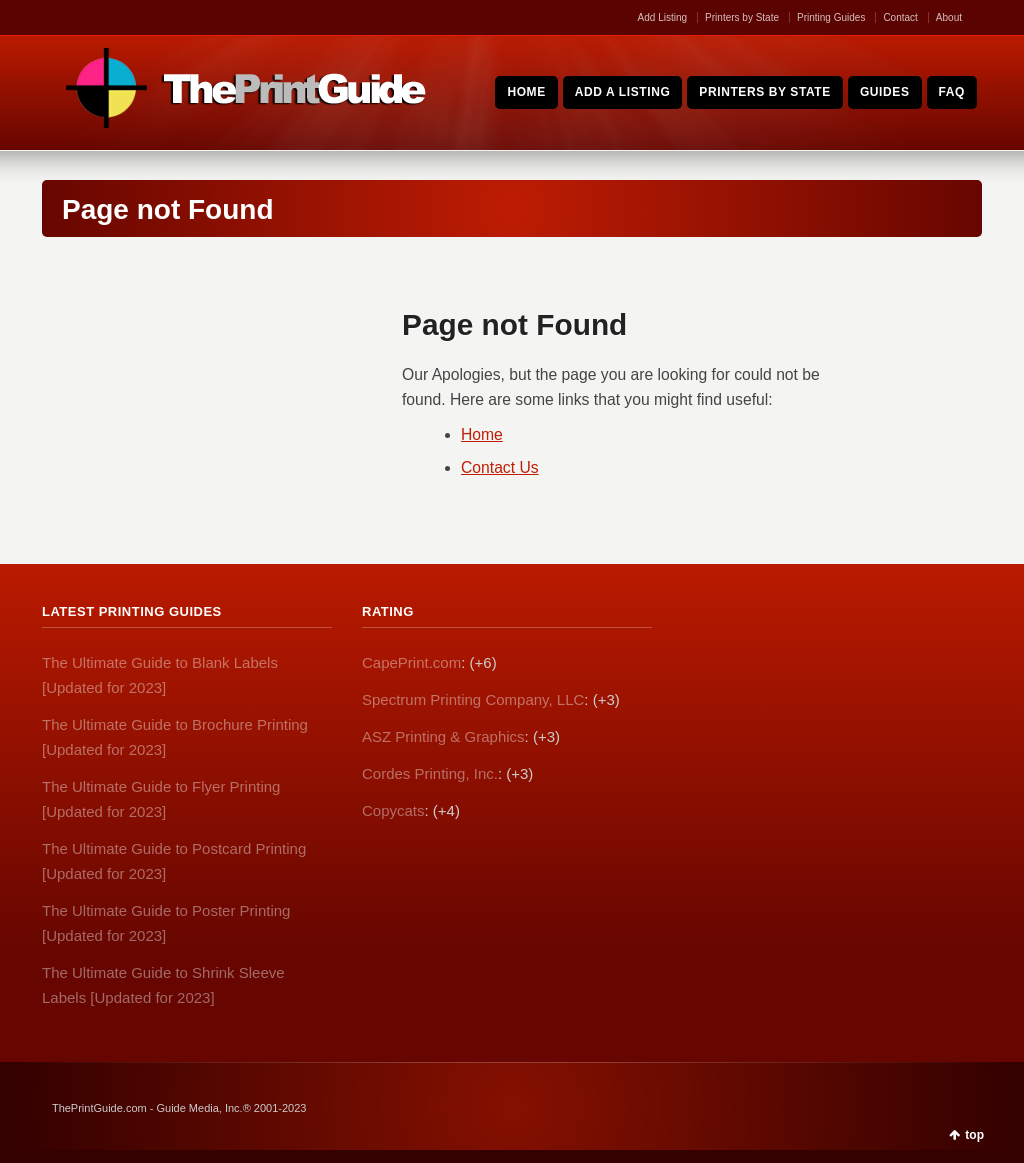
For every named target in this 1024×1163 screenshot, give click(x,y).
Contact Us (500, 467)
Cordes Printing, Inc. (430, 773)
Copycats (393, 810)
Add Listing (662, 17)
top (974, 1135)
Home (482, 434)
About (949, 17)
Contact (900, 17)
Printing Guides (831, 17)
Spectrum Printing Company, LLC (473, 699)
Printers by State (742, 17)
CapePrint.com (411, 662)
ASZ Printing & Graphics (443, 736)
